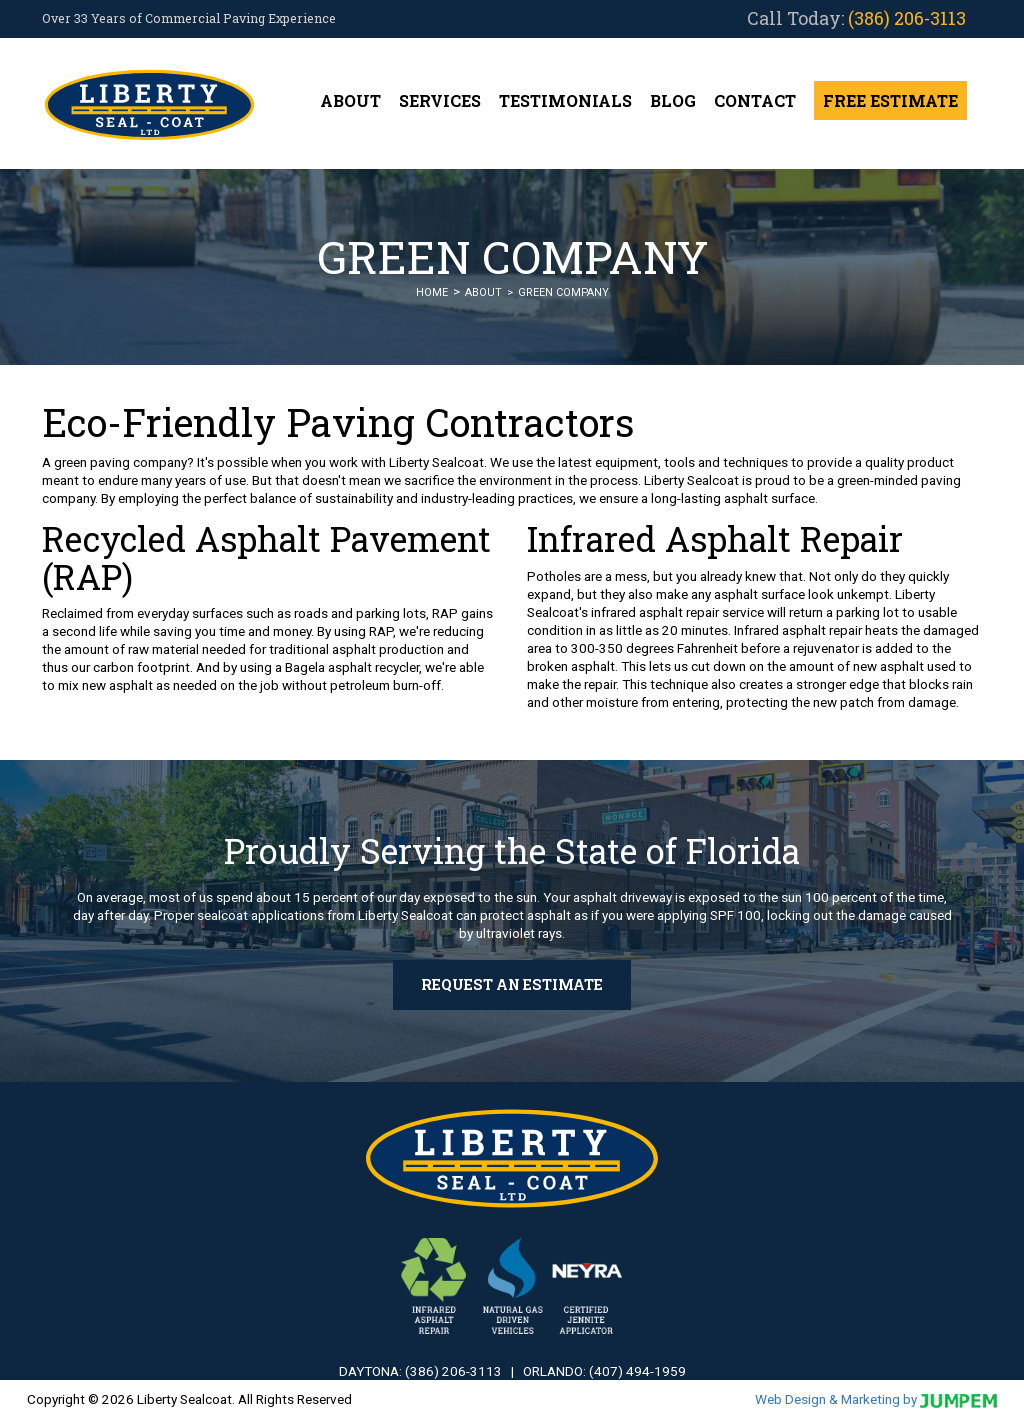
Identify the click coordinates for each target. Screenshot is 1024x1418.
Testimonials (565, 100)
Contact (755, 100)
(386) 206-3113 (907, 18)
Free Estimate (890, 100)
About (350, 100)
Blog (673, 100)
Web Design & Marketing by (876, 1399)
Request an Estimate (512, 984)
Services (440, 100)
